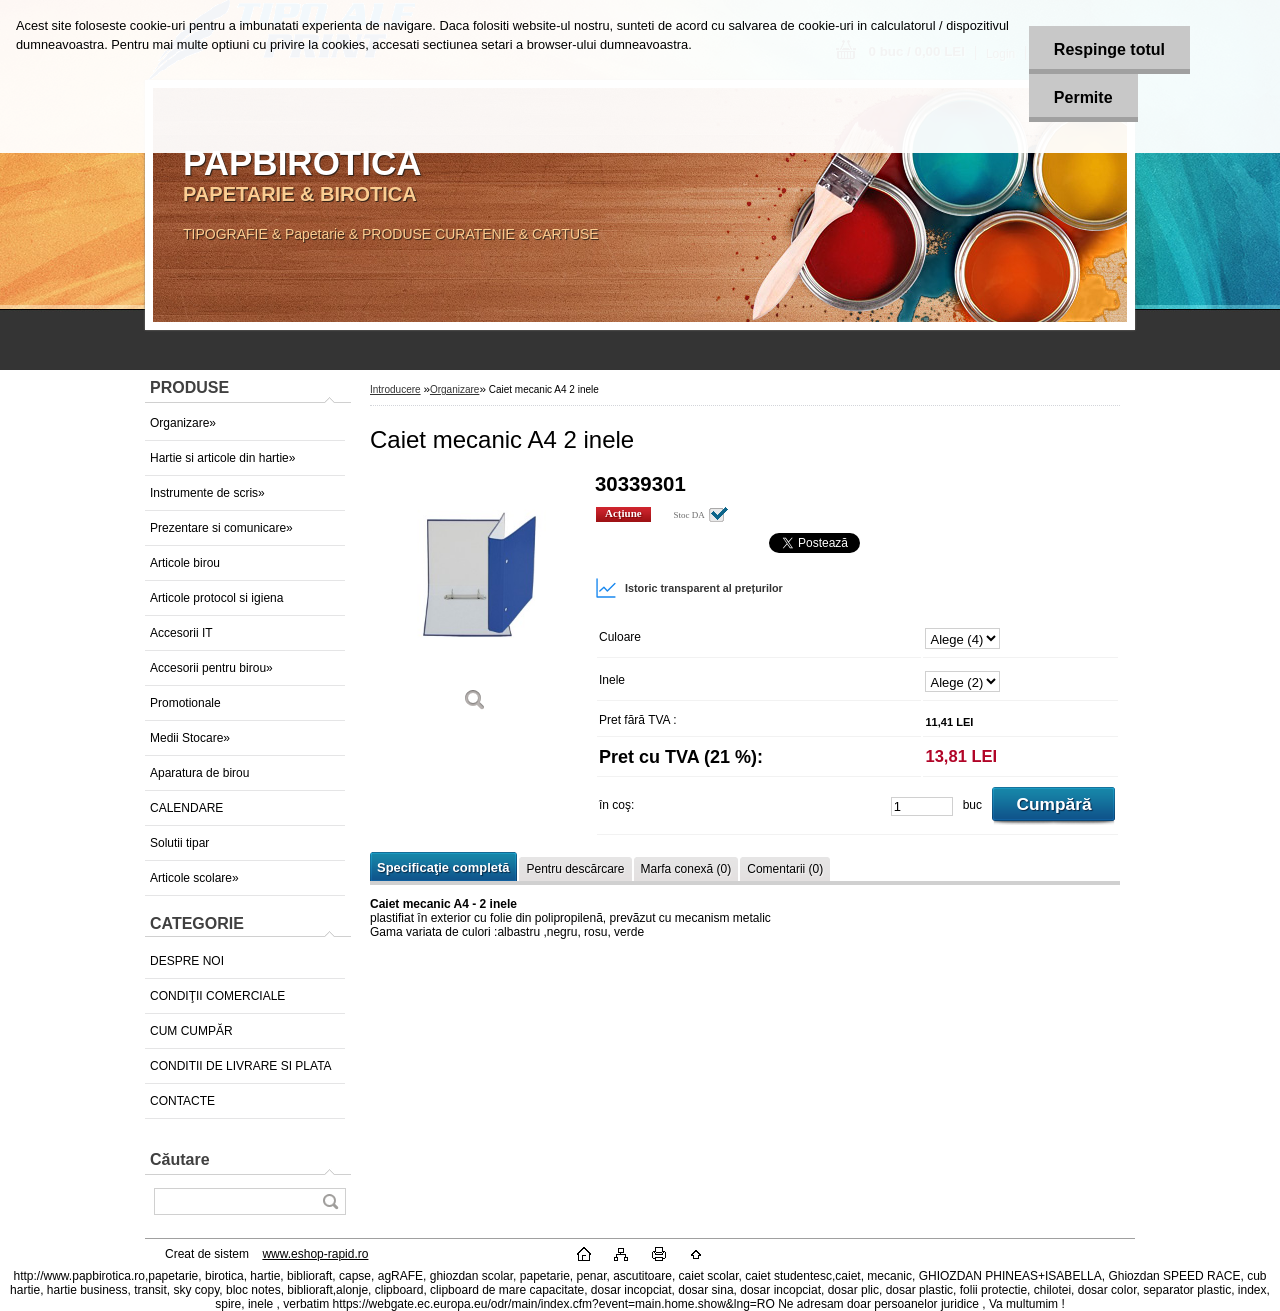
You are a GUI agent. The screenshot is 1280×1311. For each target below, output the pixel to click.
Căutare (180, 1159)
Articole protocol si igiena (216, 598)
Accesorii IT (181, 633)
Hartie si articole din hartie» (222, 458)
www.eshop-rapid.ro (315, 1254)
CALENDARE (186, 808)
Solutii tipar (179, 843)
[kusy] (922, 806)
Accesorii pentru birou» (211, 668)
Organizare (454, 389)
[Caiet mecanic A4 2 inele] (475, 599)
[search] (330, 1201)
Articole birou (185, 563)
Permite (1083, 97)
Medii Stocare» (190, 738)
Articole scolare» (194, 878)
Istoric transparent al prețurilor (689, 588)
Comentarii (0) (785, 869)
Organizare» (183, 423)
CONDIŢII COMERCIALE (217, 996)
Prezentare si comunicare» (221, 528)
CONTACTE (182, 1101)
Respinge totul (1109, 49)
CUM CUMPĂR (191, 1031)
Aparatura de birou (199, 773)
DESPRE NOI (187, 961)
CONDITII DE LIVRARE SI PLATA (241, 1066)
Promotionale (185, 703)
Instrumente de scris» (207, 493)
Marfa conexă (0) (686, 869)
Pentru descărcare (575, 869)
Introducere (395, 389)
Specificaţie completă (443, 867)
